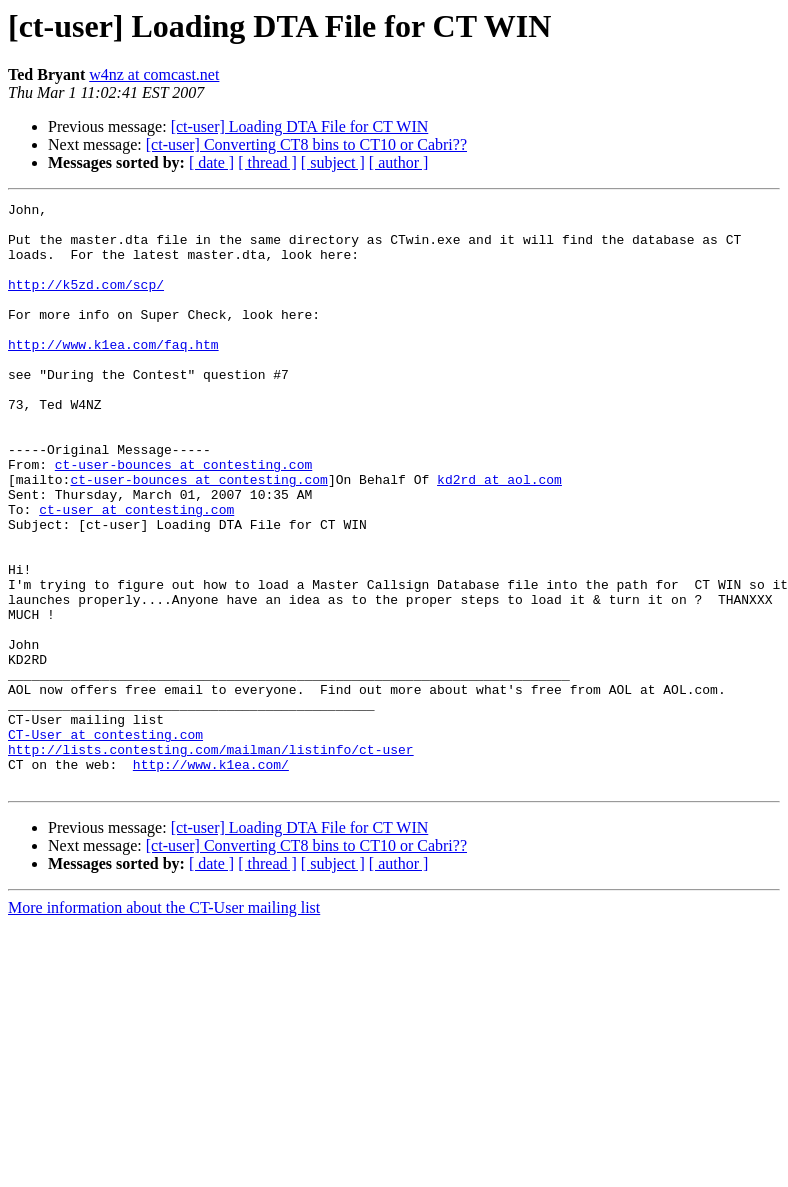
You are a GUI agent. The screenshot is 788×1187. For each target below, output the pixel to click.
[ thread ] (267, 162)
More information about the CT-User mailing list (164, 1024)
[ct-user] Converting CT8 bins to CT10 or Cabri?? (306, 144)
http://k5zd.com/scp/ (86, 302)
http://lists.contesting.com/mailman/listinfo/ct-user (211, 860)
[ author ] (399, 162)
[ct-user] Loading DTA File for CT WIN (300, 126)
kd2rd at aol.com (499, 536)
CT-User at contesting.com (105, 842)
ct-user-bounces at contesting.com (183, 518)
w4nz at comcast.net (154, 74)
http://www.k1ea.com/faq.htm (113, 374)
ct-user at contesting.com (136, 572)
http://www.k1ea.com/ (211, 878)
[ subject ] (333, 162)
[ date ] (211, 162)
